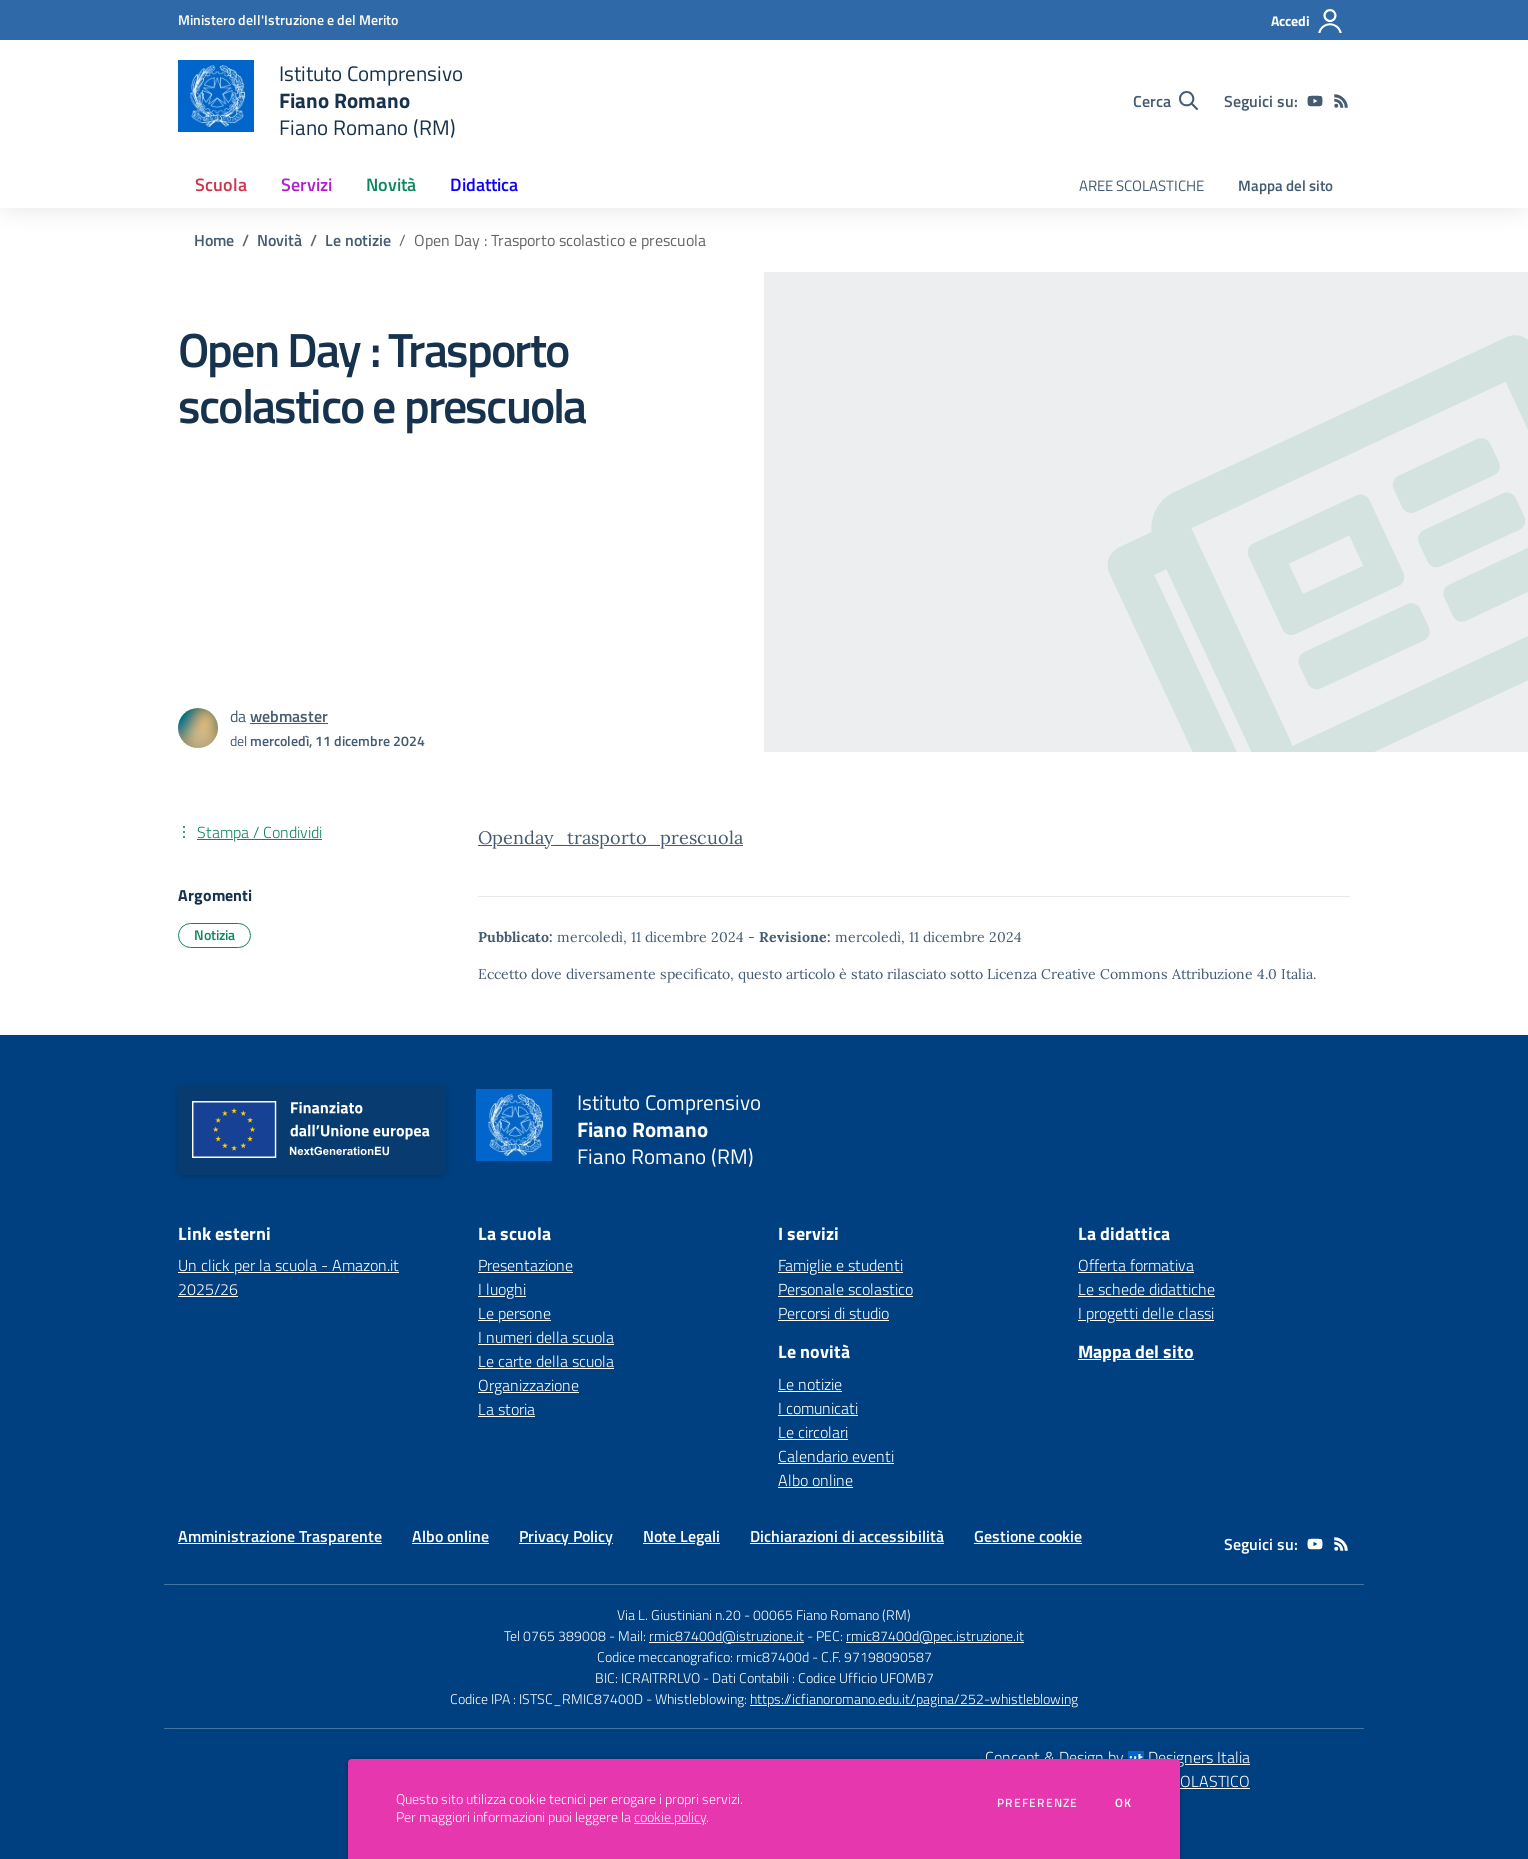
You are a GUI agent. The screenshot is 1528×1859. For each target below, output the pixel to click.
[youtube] (1315, 101)
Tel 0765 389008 (556, 1635)
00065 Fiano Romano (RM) (832, 1614)
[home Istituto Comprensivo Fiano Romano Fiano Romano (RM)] (320, 100)
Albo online (815, 1480)
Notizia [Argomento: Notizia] (214, 934)
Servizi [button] (306, 184)
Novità (279, 240)
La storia (506, 1409)
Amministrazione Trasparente (280, 1536)
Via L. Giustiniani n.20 (679, 1614)
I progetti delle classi (1146, 1313)
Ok (1124, 1803)
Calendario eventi (836, 1456)
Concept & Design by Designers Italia (1117, 1757)
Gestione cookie (1028, 1536)
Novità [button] (391, 184)
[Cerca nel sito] (1165, 101)
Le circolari (813, 1432)
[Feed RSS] (1341, 101)
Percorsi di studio (833, 1313)
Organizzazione (528, 1385)
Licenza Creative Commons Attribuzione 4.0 (1132, 974)
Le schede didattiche (1146, 1289)
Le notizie (358, 240)
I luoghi (502, 1289)
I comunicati (818, 1408)
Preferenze (1037, 1803)
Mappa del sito (1285, 185)
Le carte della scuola (546, 1361)
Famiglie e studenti (840, 1265)
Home (214, 240)
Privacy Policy (566, 1536)
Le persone (514, 1313)
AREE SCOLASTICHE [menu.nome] (1141, 185)
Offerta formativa (1136, 1265)
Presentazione (525, 1265)
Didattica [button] (484, 184)
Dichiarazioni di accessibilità (847, 1536)
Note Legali (681, 1536)
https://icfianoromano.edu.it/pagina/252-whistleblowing (914, 1698)
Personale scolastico (845, 1289)
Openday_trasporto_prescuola (610, 837)
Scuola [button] (221, 184)
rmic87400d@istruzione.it (726, 1635)
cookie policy (670, 1817)
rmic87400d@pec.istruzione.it (935, 1635)
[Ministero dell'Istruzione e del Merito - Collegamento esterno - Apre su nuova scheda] (288, 19)
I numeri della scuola (546, 1337)
